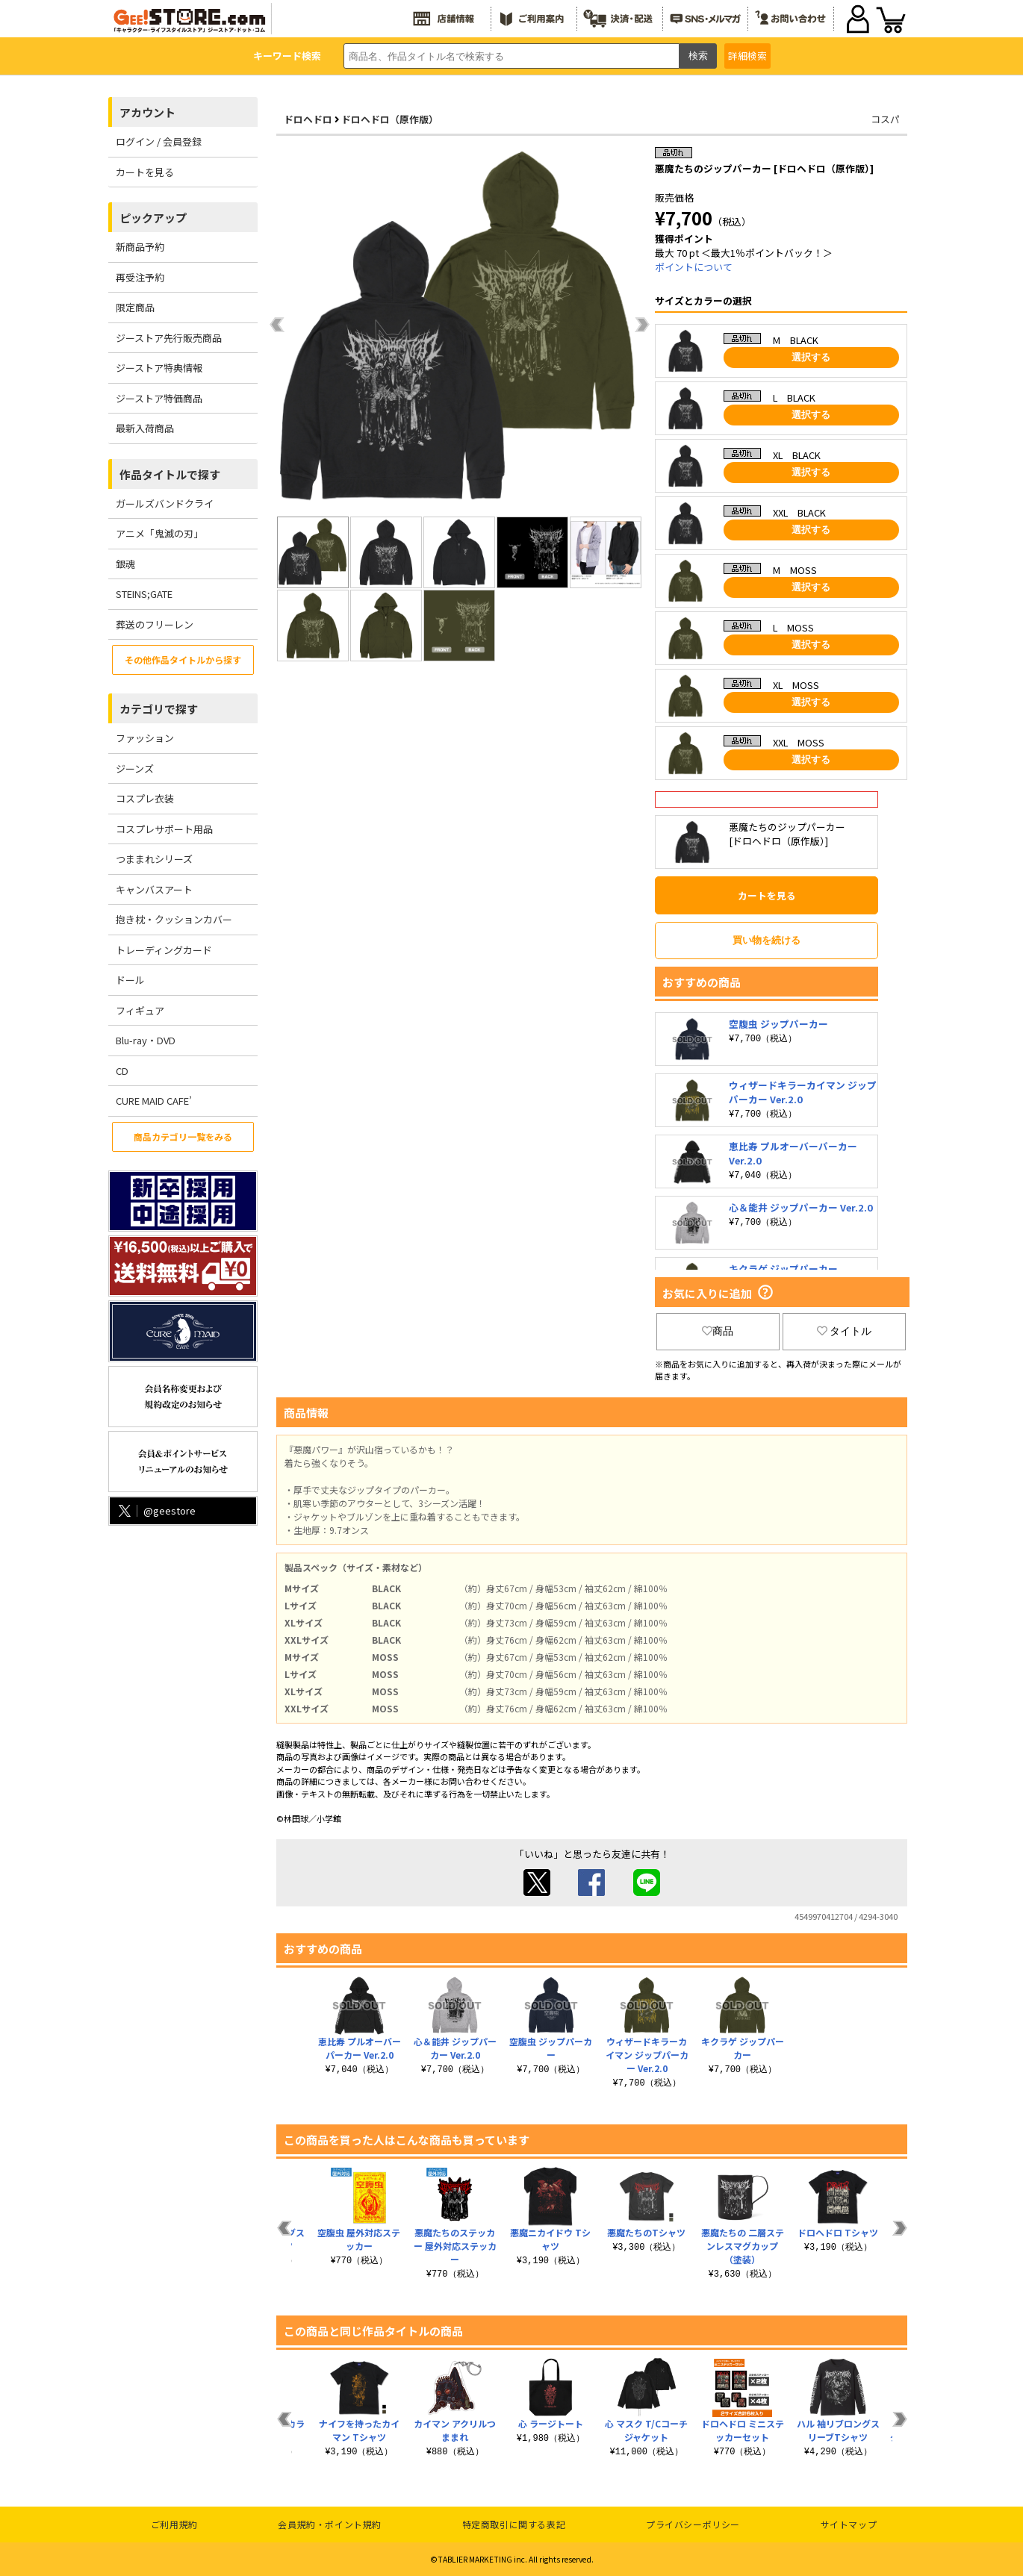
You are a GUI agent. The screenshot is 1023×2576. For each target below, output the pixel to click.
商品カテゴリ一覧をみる (183, 1136)
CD (122, 1071)
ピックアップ (153, 217)
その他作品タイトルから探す (183, 659)
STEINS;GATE (144, 594)
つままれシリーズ (154, 859)
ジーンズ (135, 768)
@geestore (156, 1510)
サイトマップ (849, 2524)
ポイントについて (694, 267)
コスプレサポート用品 (164, 829)
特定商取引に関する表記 (514, 2524)
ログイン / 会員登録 (159, 141)
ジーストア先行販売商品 (169, 338)
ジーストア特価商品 (159, 398)
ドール (130, 980)
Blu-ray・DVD (145, 1040)
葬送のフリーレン (154, 624)
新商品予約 (140, 247)
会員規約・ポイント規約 (330, 2524)
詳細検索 (747, 56)
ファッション (145, 738)
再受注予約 (140, 277)
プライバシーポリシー (693, 2524)
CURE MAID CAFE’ (154, 1101)
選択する (811, 357)
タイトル (844, 1331)
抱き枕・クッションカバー (174, 919)
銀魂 (125, 564)
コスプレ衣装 (145, 798)
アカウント (147, 112)
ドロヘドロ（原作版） (389, 119)
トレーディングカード (164, 950)
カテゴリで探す (158, 709)
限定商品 (135, 307)
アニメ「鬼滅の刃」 (159, 533)
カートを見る (145, 172)
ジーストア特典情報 (159, 368)
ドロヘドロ (308, 119)
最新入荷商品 (145, 428)
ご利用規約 (174, 2524)
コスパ (885, 119)
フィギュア (140, 1010)
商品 (717, 1331)
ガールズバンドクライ (165, 503)
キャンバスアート (154, 889)
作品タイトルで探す (169, 474)
